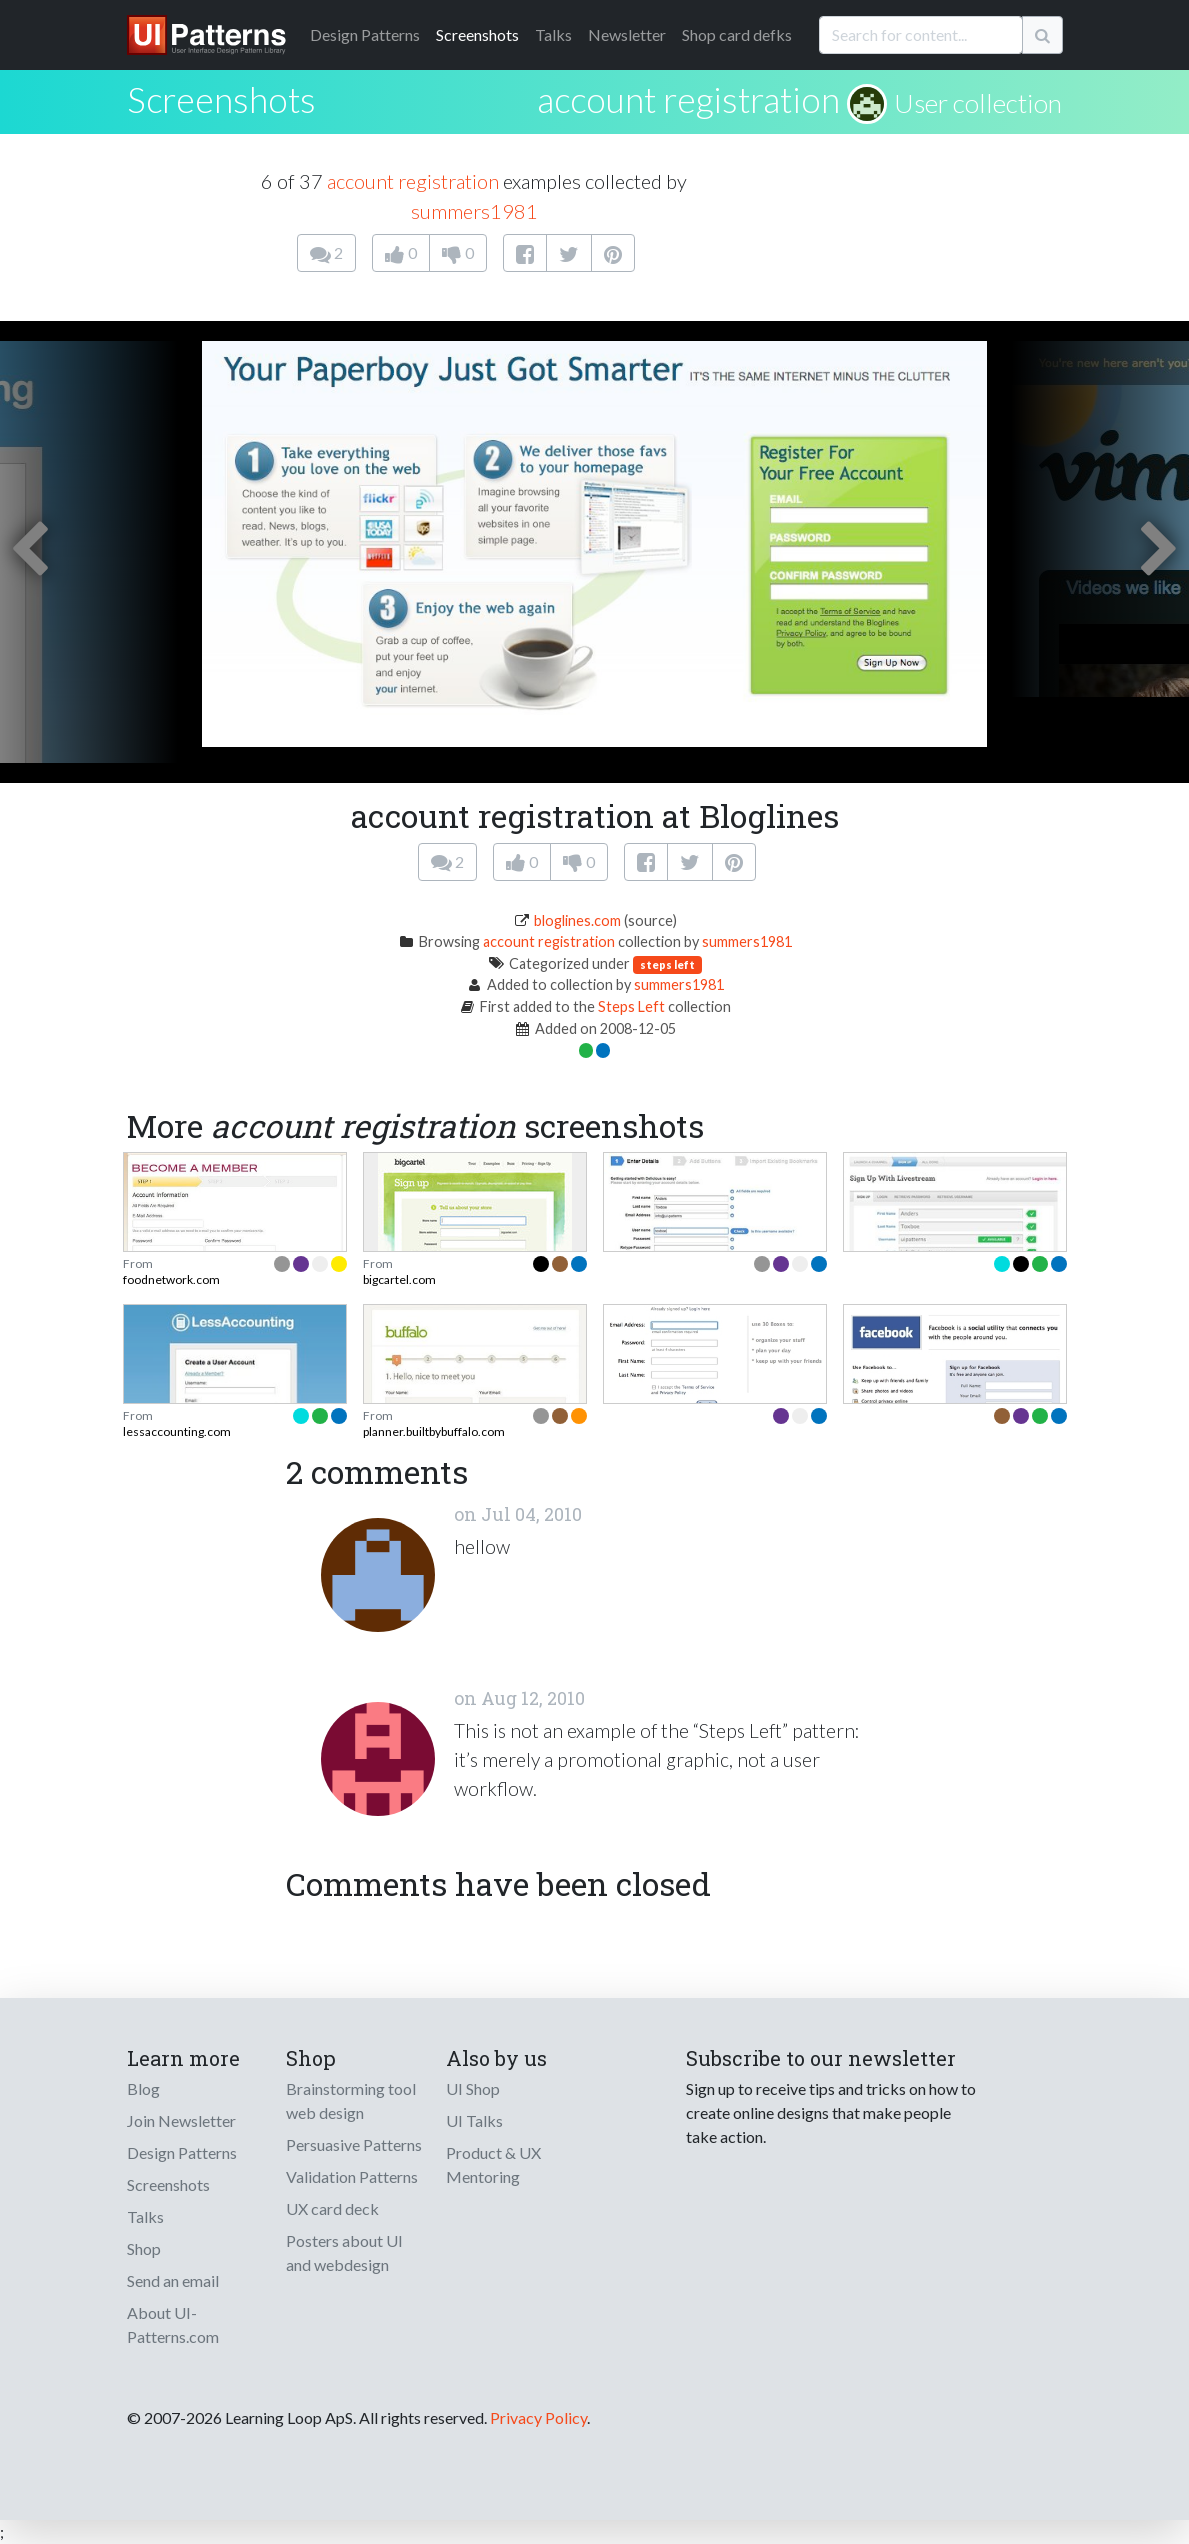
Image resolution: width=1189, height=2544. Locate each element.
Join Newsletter (181, 2120)
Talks (553, 34)
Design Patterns (182, 2152)
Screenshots (477, 34)
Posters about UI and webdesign (344, 2252)
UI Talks (474, 2120)
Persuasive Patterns (354, 2144)
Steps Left (631, 1006)
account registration (688, 99)
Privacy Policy (538, 2417)
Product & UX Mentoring (493, 2164)
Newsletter (627, 34)
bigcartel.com (399, 1279)
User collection (978, 103)
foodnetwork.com (171, 1279)
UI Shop (473, 2088)
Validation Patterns (352, 2176)
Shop (144, 2248)
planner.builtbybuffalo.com (434, 1431)
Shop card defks (737, 34)
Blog (143, 2088)
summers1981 (474, 211)
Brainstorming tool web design (351, 2100)
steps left (667, 964)
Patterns (365, 34)
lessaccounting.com (177, 1431)
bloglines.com (577, 920)
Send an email (173, 2280)
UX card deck (332, 2208)
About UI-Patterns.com (173, 2324)
